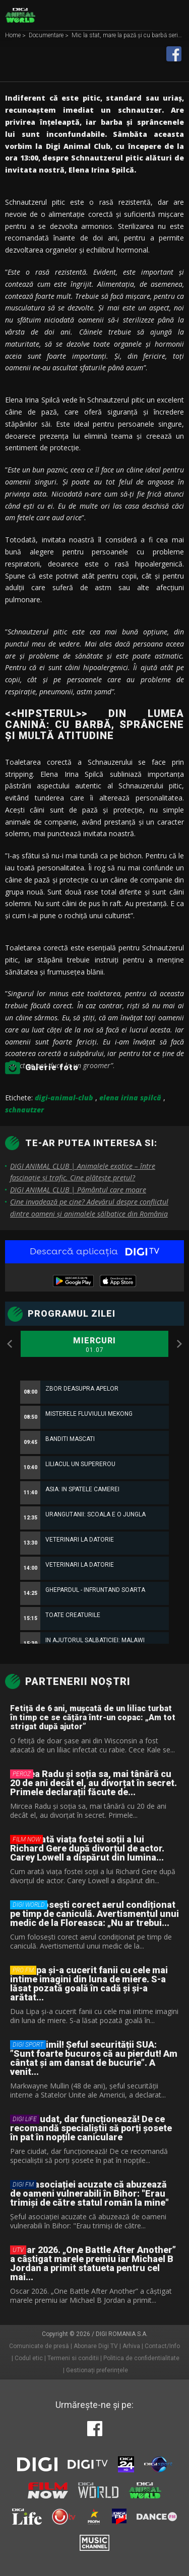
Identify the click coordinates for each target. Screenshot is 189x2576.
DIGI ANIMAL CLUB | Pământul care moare (78, 1189)
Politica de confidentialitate (141, 2358)
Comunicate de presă (39, 2346)
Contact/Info (162, 2346)
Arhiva (131, 2346)
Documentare (47, 35)
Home (13, 35)
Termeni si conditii (73, 2358)
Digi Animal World (20, 15)
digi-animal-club (64, 1097)
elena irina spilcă (130, 1097)
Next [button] (179, 1344)
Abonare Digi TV (96, 2346)
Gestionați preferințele (97, 2370)
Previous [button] (10, 1344)
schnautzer (24, 1109)
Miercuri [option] (94, 1345)
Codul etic (29, 2358)
